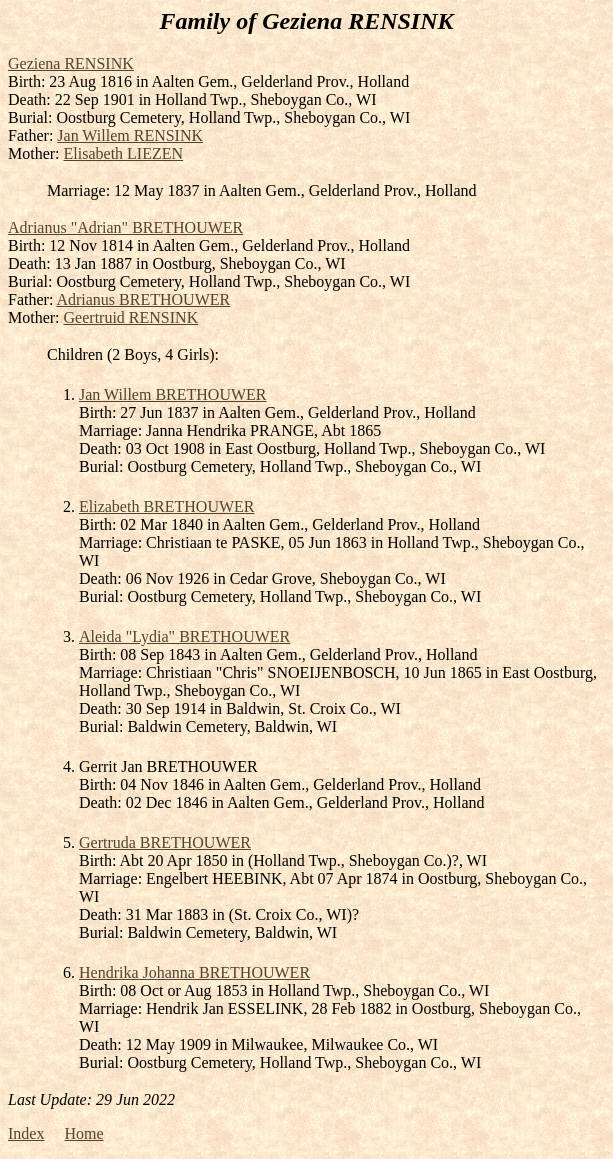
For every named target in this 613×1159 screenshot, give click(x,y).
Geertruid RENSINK (131, 317)
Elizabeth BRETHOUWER (167, 506)
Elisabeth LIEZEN (124, 153)
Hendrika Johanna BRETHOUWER (194, 972)
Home (83, 1133)
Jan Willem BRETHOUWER (172, 394)
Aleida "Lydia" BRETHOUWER (184, 636)
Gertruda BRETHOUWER (165, 842)
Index (26, 1133)
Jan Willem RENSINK (130, 135)
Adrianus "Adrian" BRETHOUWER (125, 227)
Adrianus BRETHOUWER (143, 299)
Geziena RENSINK (71, 63)
